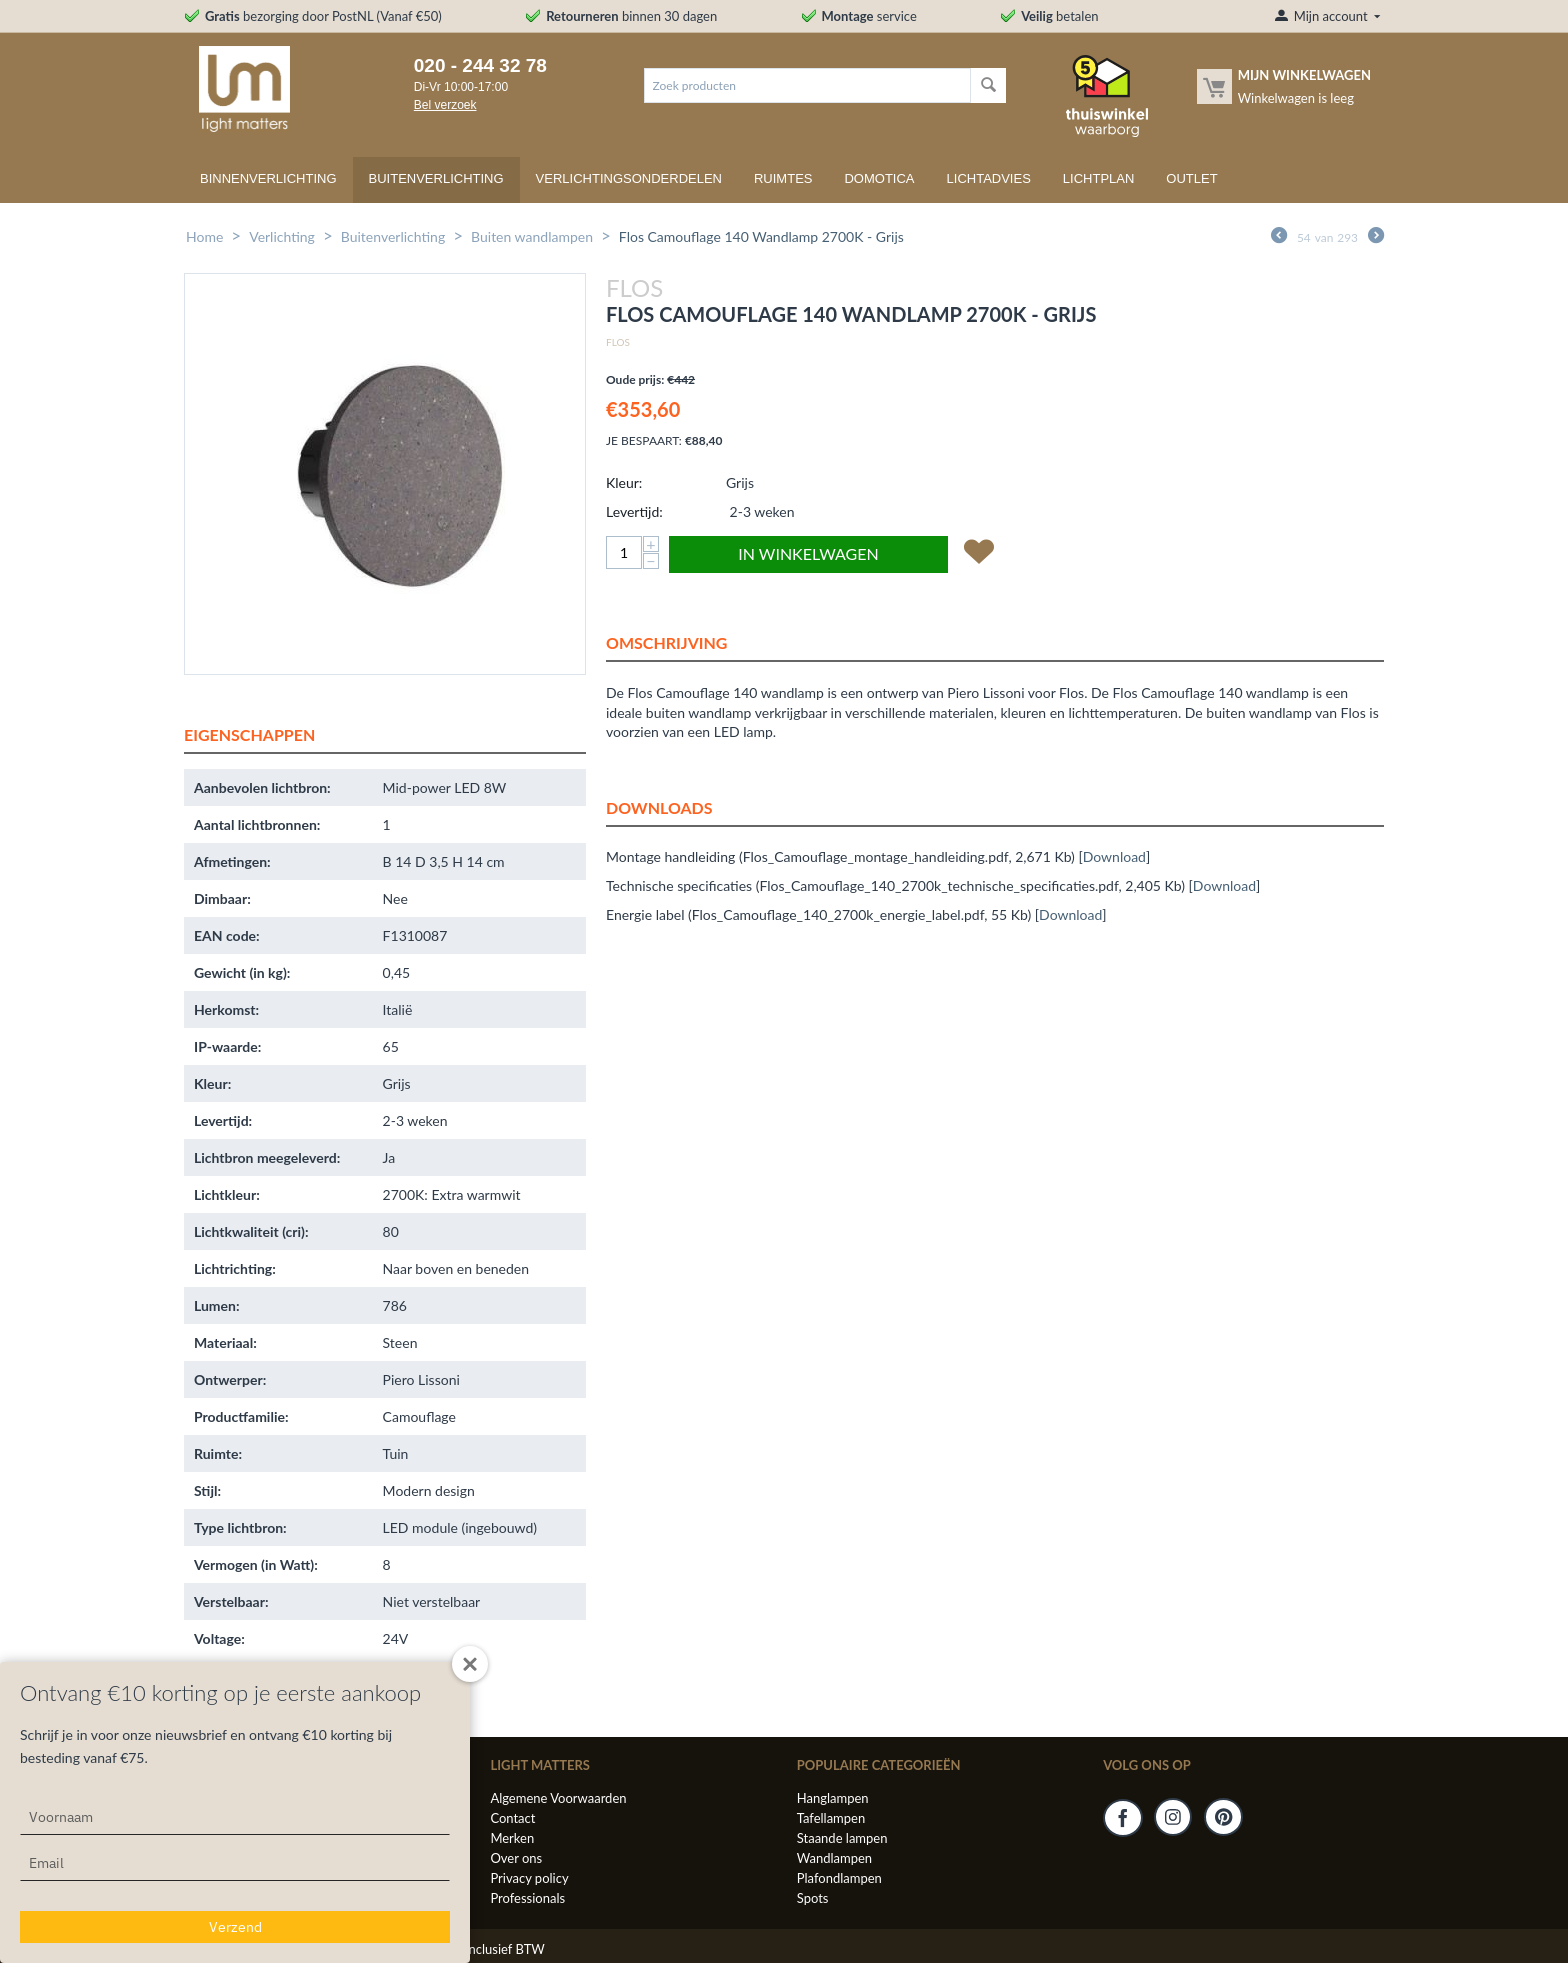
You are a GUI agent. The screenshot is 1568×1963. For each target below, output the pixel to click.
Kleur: (624, 482)
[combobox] (807, 85)
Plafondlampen (839, 1878)
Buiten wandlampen (532, 236)
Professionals (527, 1898)
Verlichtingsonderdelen (629, 178)
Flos (618, 342)
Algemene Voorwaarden (558, 1798)
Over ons (516, 1858)
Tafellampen (831, 1818)
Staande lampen (842, 1838)
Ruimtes (783, 178)
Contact (512, 1818)
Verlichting (282, 236)
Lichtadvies (989, 178)
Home (204, 236)
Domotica (879, 178)
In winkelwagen (808, 553)
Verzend (235, 1927)
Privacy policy (529, 1878)
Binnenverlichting (268, 178)
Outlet (1191, 178)
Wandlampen (834, 1858)
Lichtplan (1099, 178)
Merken (512, 1838)
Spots (813, 1898)
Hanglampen (833, 1798)
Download (1114, 856)
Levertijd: (634, 511)
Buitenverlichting (436, 178)
